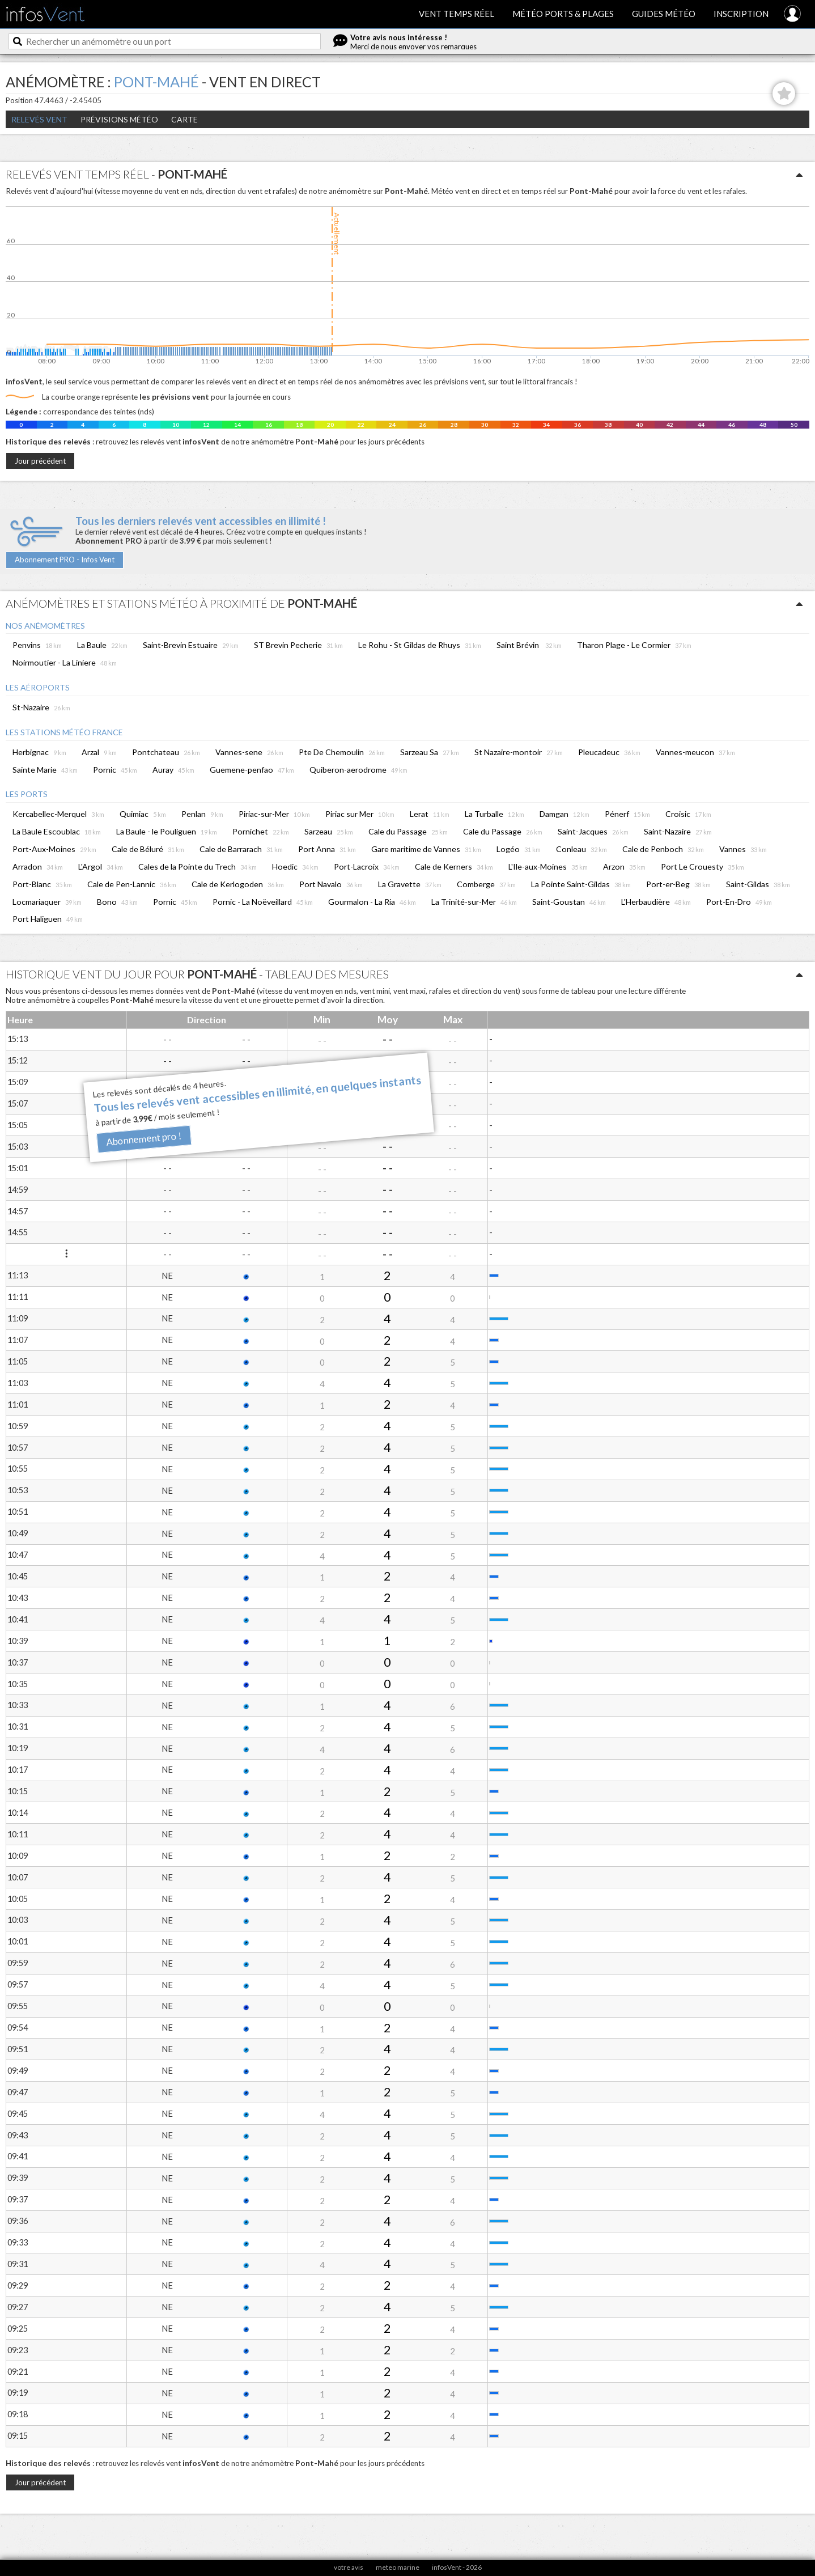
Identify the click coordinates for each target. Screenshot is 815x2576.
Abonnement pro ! (143, 1138)
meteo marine (397, 2567)
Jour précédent (40, 460)
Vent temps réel (456, 14)
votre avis (348, 2567)
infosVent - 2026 (457, 2567)
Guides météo (663, 14)
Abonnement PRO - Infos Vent (64, 559)
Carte (184, 119)
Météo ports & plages (563, 14)
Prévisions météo (119, 119)
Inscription (741, 14)
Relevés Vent (39, 119)
